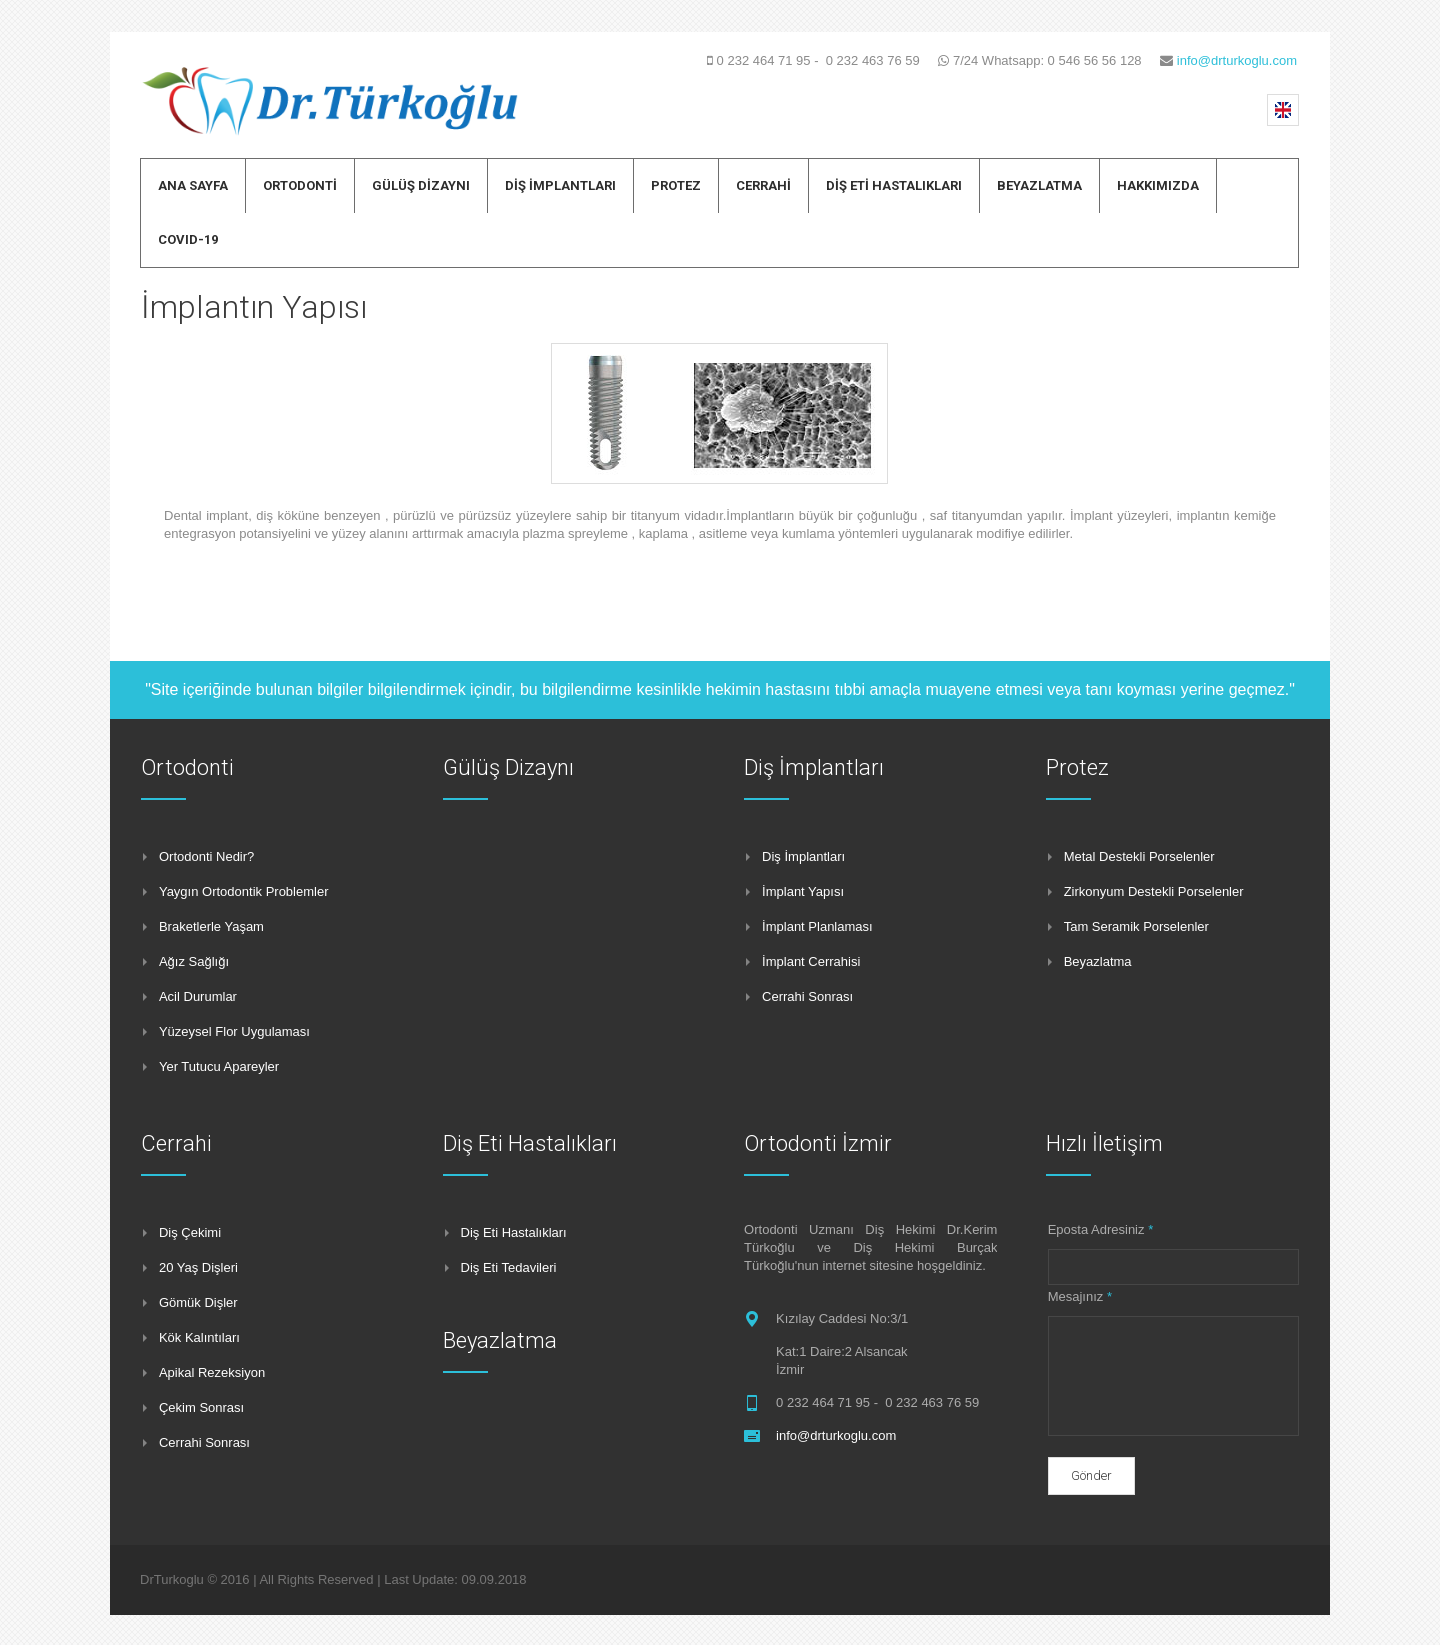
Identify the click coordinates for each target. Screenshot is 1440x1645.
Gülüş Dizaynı (508, 767)
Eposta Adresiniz (1101, 1229)
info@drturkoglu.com (1237, 60)
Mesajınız (1080, 1296)
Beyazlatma (500, 1340)
